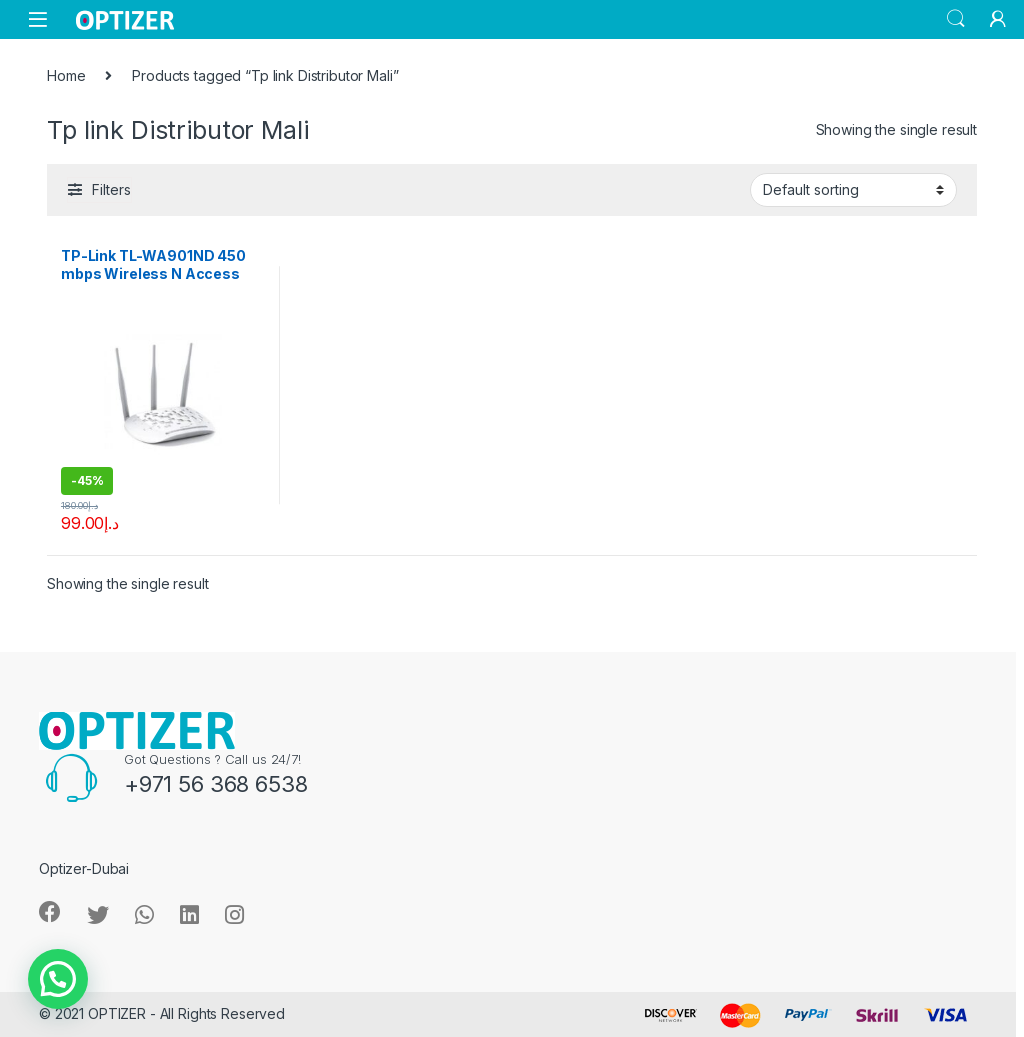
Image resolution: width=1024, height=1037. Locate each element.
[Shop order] (853, 190)
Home (66, 75)
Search (956, 19)
